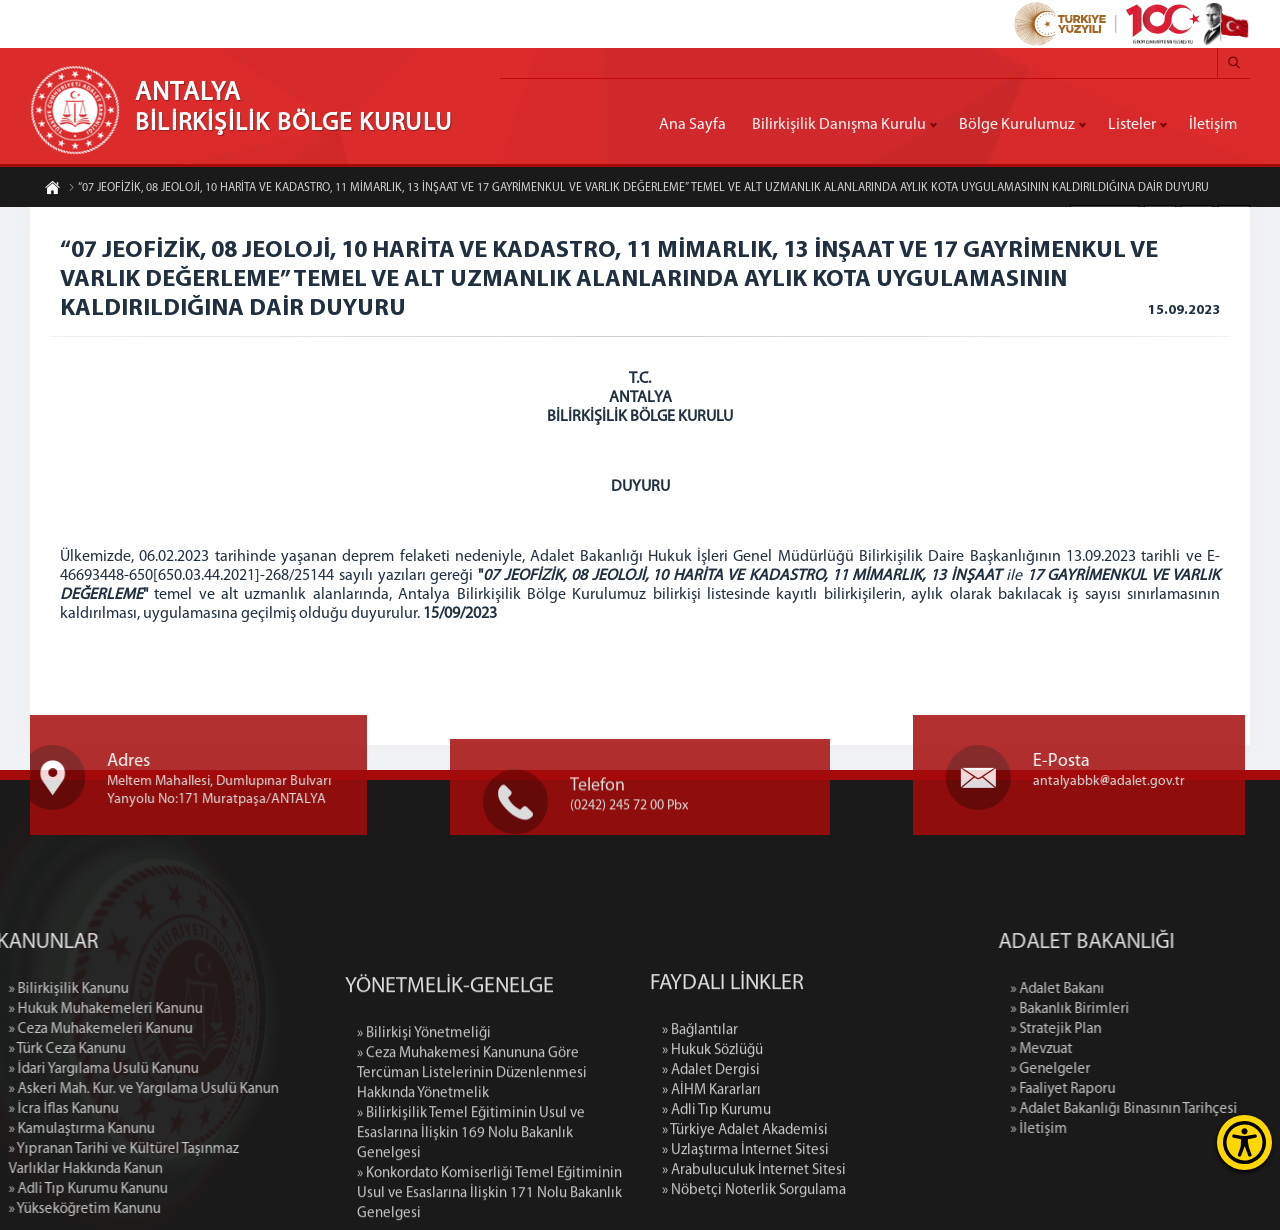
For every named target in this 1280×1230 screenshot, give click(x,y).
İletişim (1213, 125)
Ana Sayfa (692, 125)
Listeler (1132, 125)
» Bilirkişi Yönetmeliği (424, 1140)
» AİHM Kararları (711, 1189)
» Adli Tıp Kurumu (716, 1209)
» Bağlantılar (700, 1129)
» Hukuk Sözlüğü (712, 1149)
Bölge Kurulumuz (1017, 125)
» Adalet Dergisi (711, 1169)
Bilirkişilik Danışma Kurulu (839, 125)
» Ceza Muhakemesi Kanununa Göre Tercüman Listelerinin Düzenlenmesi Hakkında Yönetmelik (472, 1180)
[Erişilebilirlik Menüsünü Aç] (1244, 1142)
